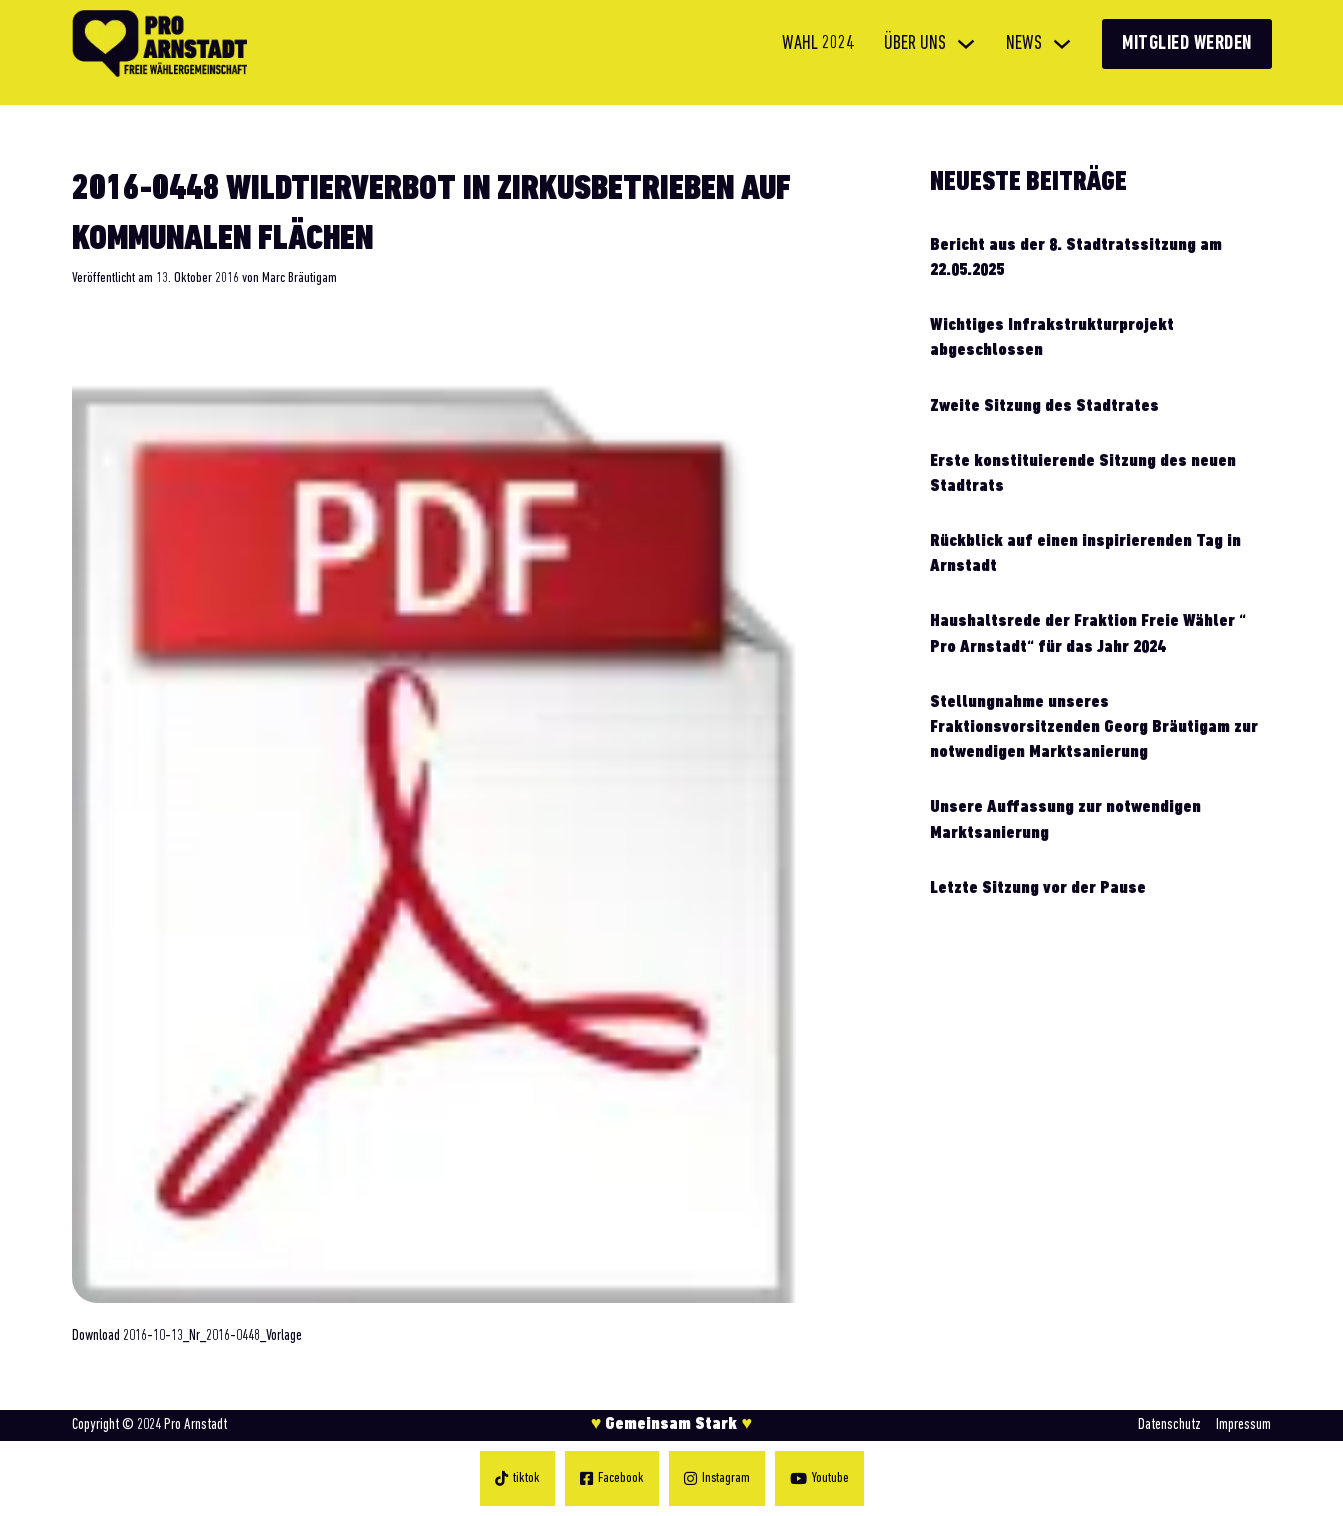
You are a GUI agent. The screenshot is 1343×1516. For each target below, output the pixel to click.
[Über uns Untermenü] (966, 44)
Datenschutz (1169, 1425)
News (1024, 44)
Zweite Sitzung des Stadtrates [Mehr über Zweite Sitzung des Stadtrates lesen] (1044, 406)
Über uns (915, 44)
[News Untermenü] (1062, 44)
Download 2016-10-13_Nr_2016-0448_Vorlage (187, 1336)
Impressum (1243, 1425)
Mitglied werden (1187, 44)
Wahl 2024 (818, 44)
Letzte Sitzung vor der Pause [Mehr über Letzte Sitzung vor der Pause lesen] (1038, 888)
